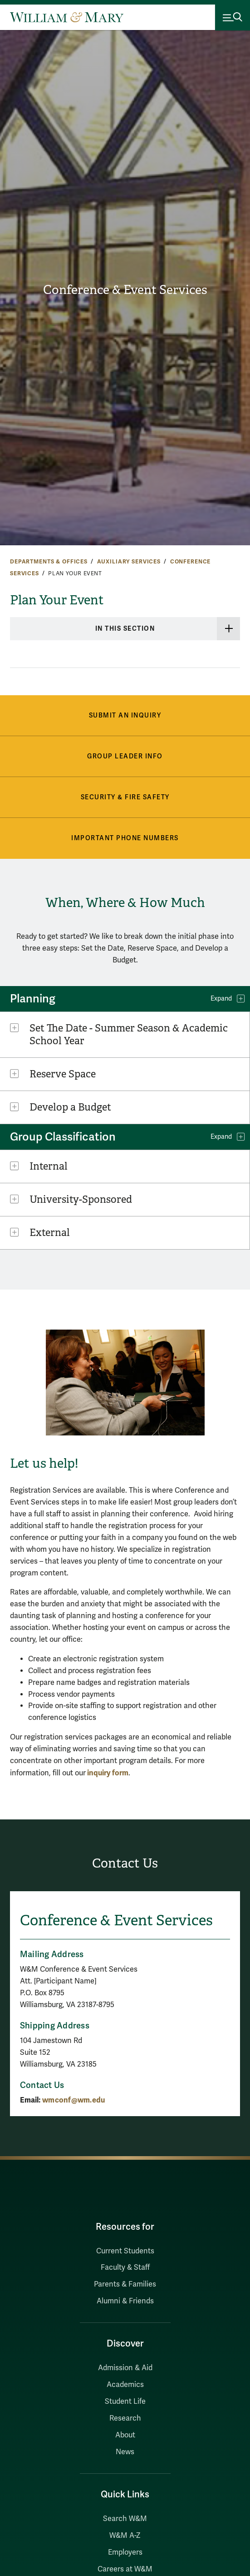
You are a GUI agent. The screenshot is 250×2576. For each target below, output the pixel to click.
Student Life (125, 2401)
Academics (125, 2384)
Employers (125, 2552)
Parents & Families (125, 2284)
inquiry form (107, 1773)
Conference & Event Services (125, 290)
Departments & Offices (49, 561)
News (125, 2451)
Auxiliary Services (129, 561)
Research (125, 2418)
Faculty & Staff (125, 2267)
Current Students (125, 2251)
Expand (221, 998)
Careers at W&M (125, 2569)
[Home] (66, 17)
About (125, 2435)
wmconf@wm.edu (73, 2100)
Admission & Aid (125, 2367)
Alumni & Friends (125, 2301)
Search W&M (125, 2518)
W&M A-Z (125, 2535)
